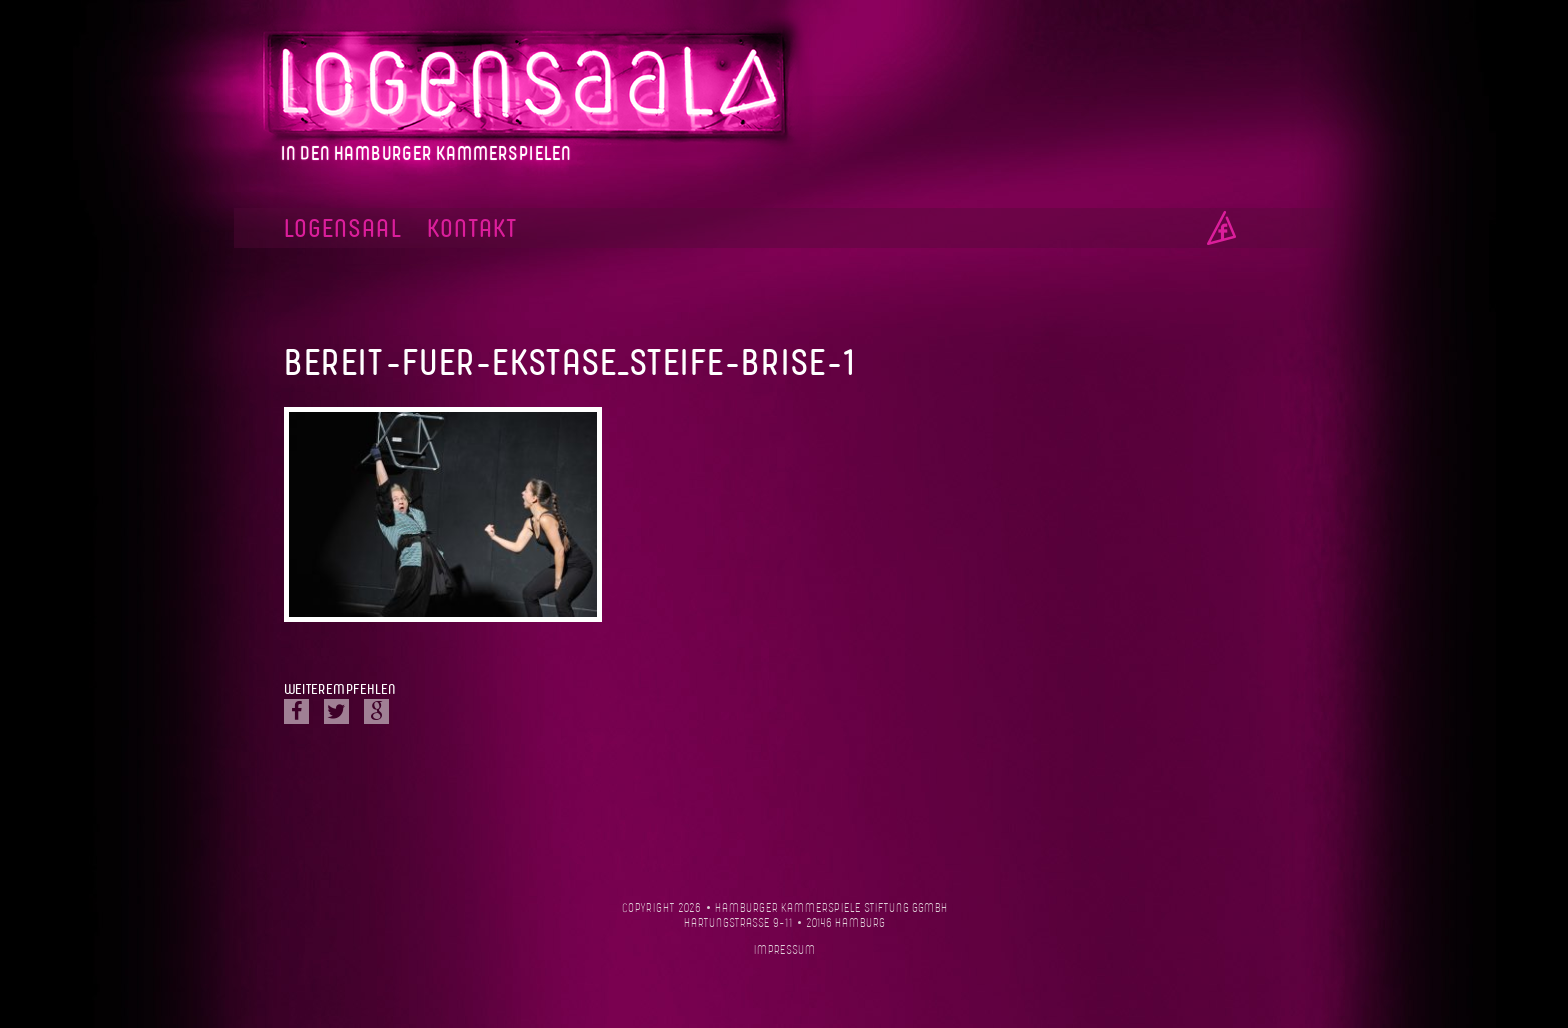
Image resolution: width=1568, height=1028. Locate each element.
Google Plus (376, 711)
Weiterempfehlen (339, 690)
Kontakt (472, 229)
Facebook (1221, 228)
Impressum (784, 950)
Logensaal (343, 229)
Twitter (336, 711)
